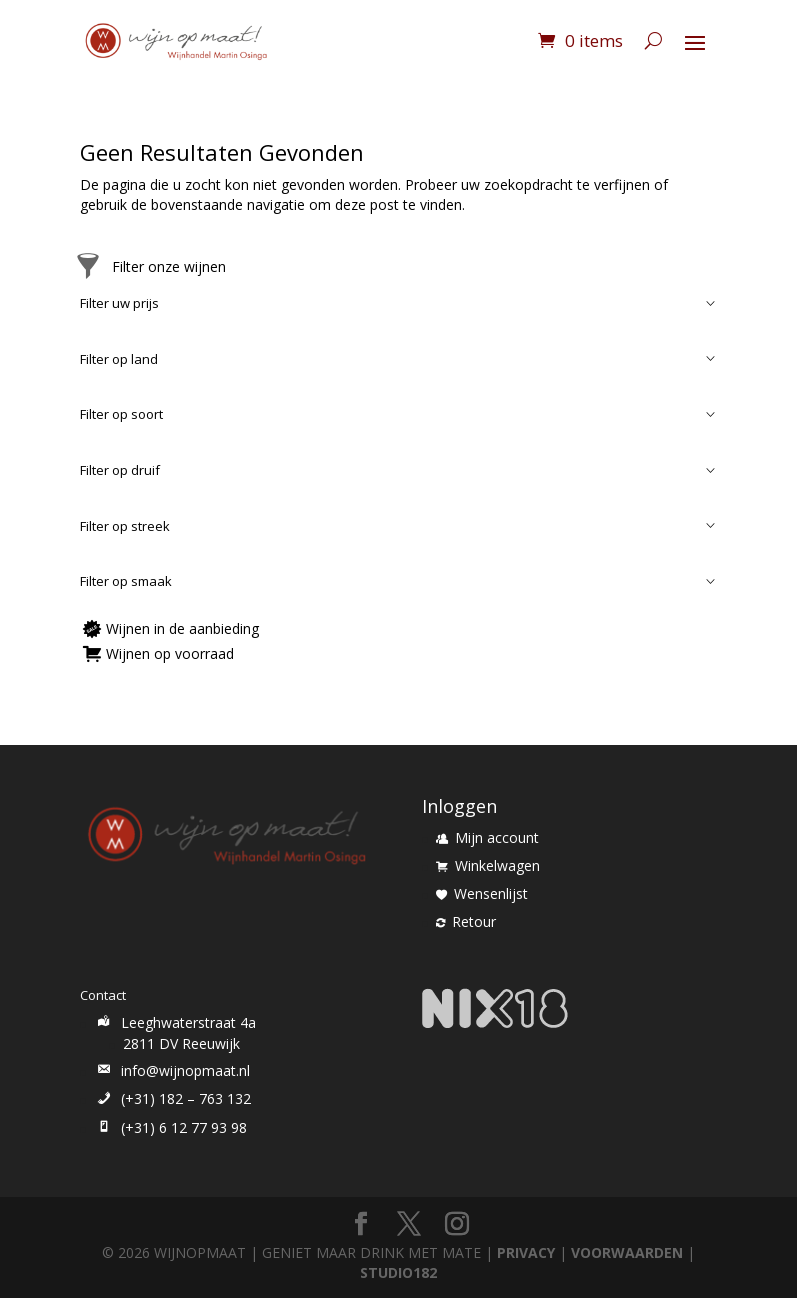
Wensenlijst (482, 893)
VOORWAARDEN (627, 1252)
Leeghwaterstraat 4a (175, 1022)
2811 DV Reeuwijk (181, 1043)
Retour (466, 921)
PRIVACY (526, 1252)
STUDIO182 (398, 1272)
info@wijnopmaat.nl (172, 1070)
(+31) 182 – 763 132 (172, 1098)
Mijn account (487, 837)
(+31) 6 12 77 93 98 (170, 1127)
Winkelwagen (488, 865)
